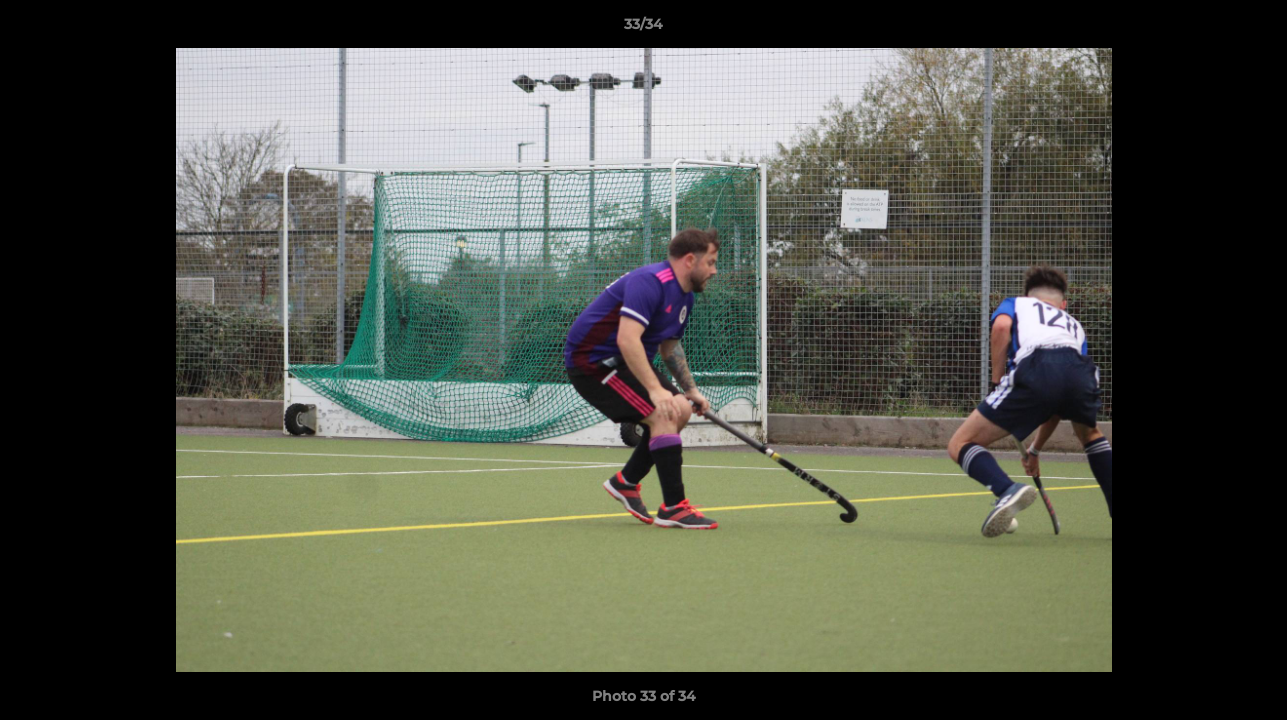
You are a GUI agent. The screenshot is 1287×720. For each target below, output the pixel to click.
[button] (1251, 29)
